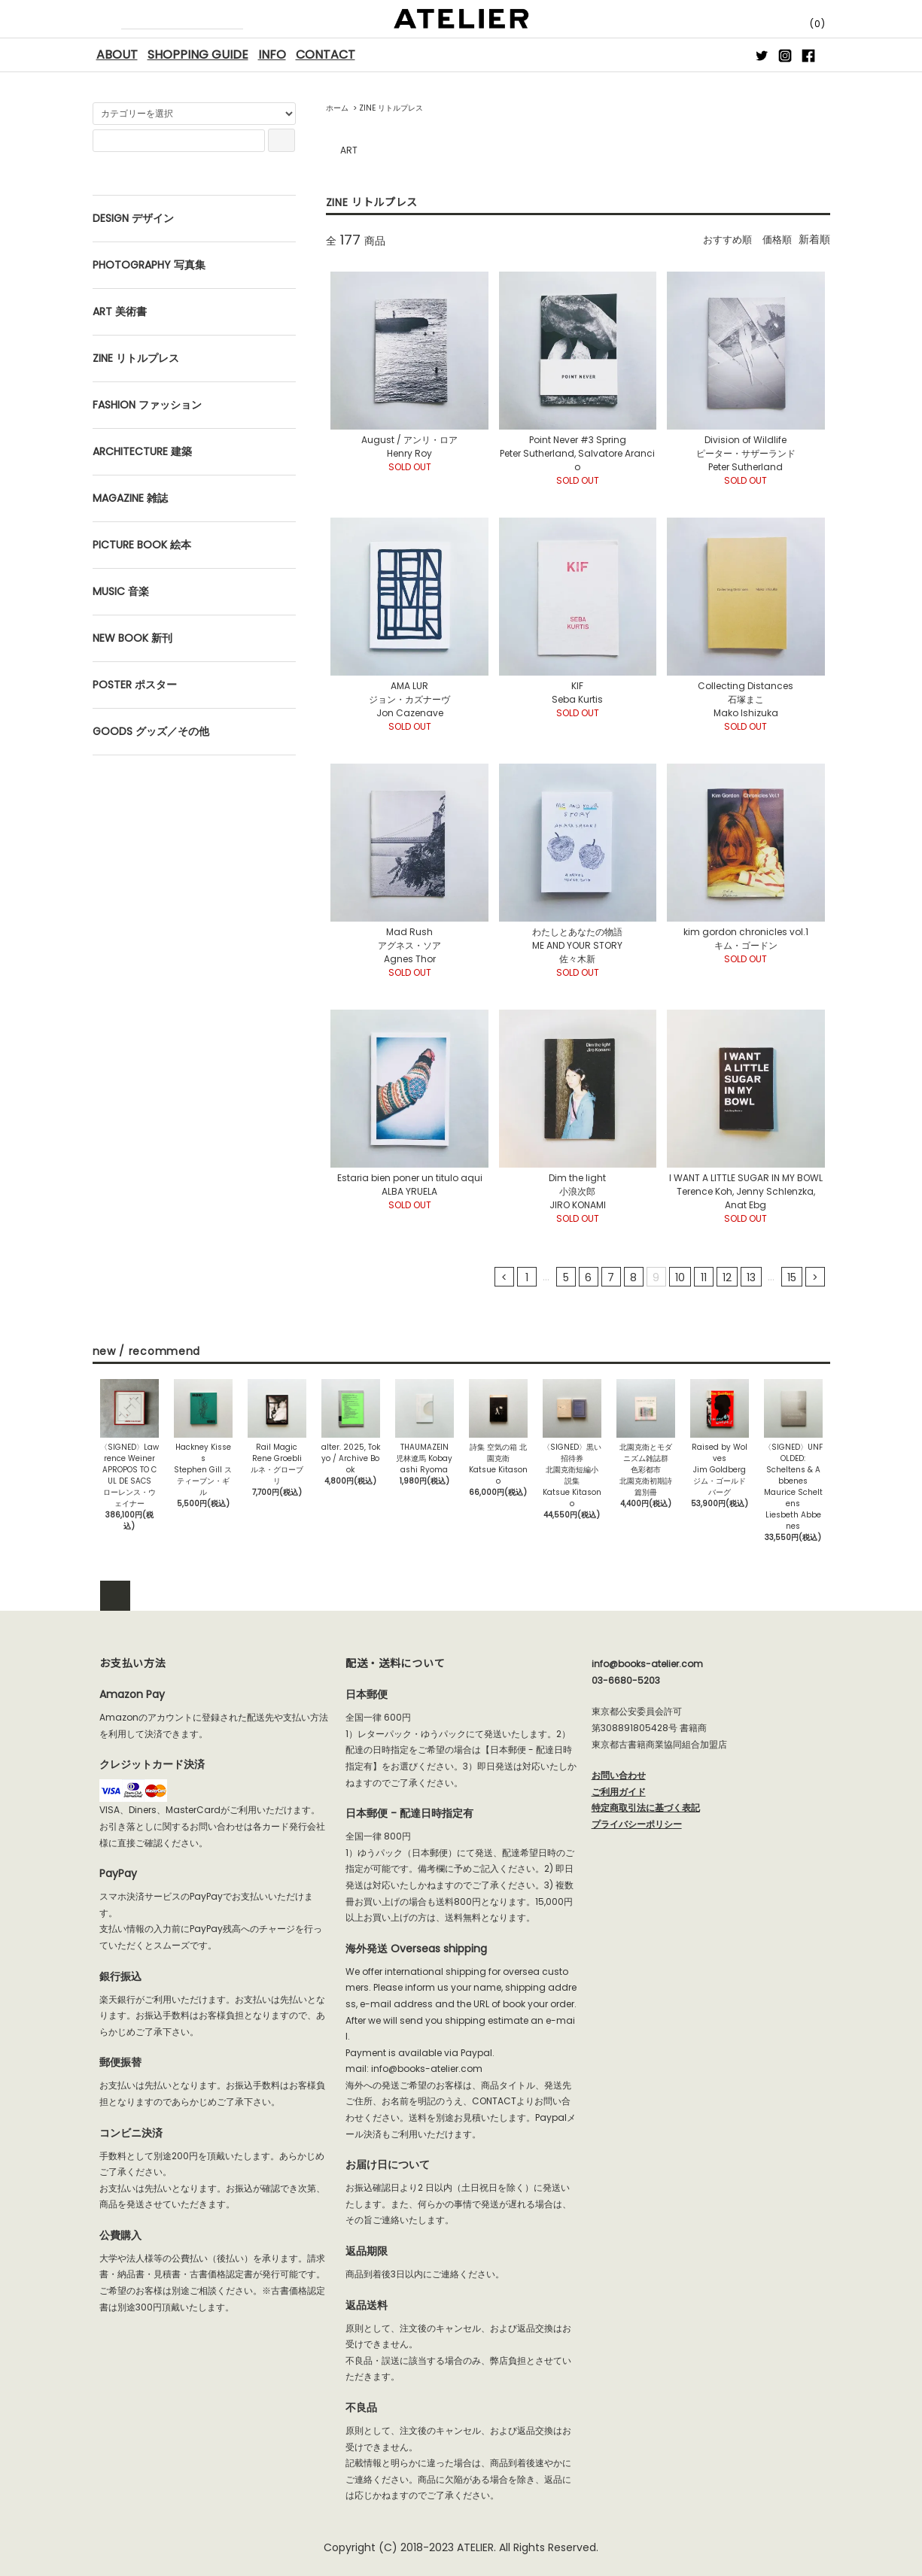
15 (791, 1277)
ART (349, 150)
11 (704, 1277)
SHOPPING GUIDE (198, 54)
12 (727, 1277)
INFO (272, 54)
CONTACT (325, 54)
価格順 (776, 239)
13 (751, 1277)
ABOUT (117, 54)
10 (680, 1277)
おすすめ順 (723, 239)
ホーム (337, 108)
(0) (804, 23)
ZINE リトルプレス (391, 108)
